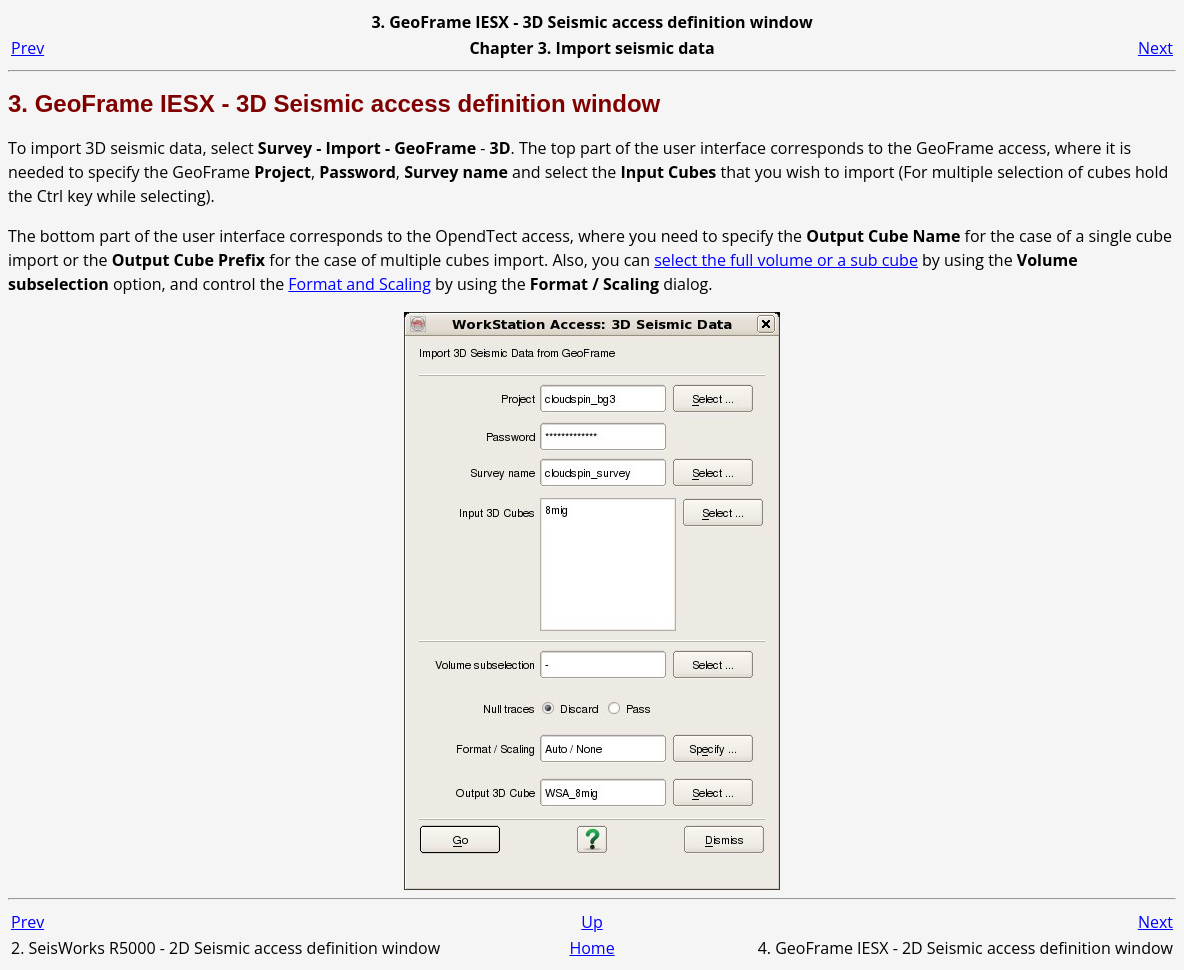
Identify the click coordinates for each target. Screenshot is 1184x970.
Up (591, 922)
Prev (27, 48)
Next (1155, 48)
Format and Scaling (359, 284)
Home (591, 948)
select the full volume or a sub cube (786, 260)
